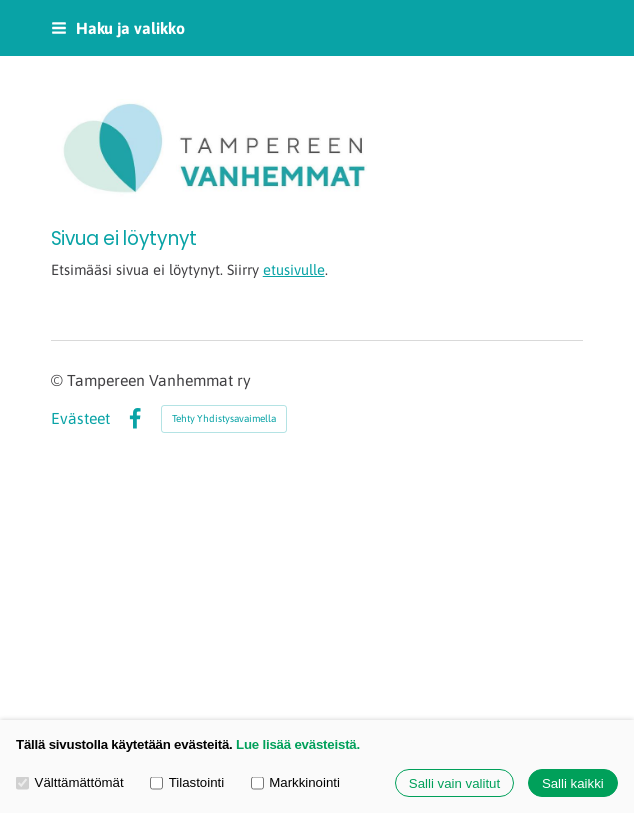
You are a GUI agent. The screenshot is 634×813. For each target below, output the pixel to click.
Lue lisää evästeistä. (298, 744)
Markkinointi (295, 782)
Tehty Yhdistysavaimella (224, 418)
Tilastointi (187, 782)
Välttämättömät (70, 782)
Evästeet (80, 419)
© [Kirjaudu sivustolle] (59, 380)
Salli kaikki (573, 783)
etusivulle (294, 269)
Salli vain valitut (454, 783)
